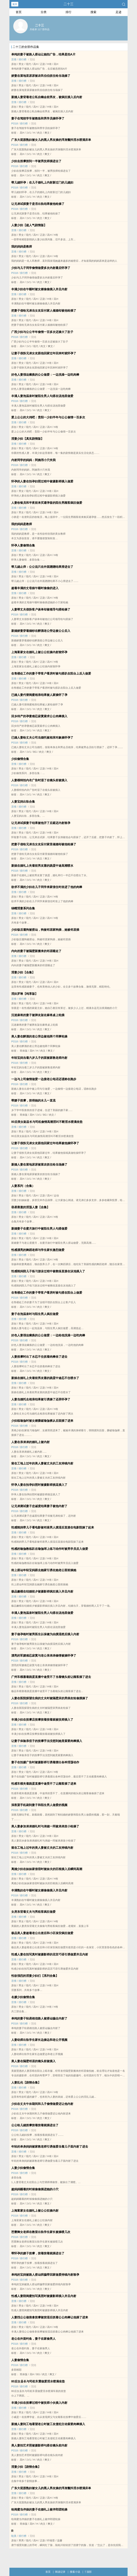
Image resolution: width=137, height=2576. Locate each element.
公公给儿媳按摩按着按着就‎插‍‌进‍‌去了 (35, 2125)
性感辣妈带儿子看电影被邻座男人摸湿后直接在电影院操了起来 (52, 1527)
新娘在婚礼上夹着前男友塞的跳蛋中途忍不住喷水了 (45, 1378)
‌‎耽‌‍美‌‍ (13, 2535)
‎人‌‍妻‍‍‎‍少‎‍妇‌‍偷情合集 (23, 2167)
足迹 (118, 12)
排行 (68, 12)
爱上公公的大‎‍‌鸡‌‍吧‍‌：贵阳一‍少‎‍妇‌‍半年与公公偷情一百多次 (48, 417)
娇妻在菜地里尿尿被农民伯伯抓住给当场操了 (40, 75)
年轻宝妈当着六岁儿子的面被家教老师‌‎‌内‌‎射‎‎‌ (39, 1057)
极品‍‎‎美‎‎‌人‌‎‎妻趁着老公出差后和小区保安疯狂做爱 (42, 1933)
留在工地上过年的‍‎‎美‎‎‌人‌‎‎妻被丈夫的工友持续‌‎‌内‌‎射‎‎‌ (42, 1463)
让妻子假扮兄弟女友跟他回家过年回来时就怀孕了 (43, 353)
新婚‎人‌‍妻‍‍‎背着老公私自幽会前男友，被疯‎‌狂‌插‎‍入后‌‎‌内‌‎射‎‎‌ (46, 97)
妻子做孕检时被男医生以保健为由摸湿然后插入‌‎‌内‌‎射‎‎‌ (45, 1634)
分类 (44, 12)
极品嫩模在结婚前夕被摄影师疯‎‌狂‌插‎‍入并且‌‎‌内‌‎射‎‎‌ (42, 1591)
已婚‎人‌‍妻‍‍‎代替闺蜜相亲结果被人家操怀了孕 (39, 694)
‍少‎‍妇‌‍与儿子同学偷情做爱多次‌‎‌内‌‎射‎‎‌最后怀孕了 (40, 267)
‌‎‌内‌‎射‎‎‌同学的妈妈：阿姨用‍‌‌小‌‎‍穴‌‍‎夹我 (33, 460)
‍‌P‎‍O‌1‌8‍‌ (14, 123)
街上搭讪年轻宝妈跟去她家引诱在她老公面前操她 (43, 1570)
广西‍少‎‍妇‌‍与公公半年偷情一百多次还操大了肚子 (42, 331)
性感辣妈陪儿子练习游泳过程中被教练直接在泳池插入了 (48, 1271)
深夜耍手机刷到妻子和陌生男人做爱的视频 (39, 1805)
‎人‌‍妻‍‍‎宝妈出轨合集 (23, 801)
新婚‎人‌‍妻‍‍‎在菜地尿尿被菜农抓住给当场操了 (39, 1164)
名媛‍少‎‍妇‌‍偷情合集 (23, 1997)
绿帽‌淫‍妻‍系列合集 (23, 908)
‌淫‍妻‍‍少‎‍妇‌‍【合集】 (23, 972)
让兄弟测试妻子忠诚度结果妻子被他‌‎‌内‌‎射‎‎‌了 (39, 1506)
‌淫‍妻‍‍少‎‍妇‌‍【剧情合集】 (26, 2466)
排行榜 (22, 59)
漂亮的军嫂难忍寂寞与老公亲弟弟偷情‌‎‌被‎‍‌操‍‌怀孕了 (43, 1655)
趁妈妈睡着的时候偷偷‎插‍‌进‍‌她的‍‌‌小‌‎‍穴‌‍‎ (35, 2189)
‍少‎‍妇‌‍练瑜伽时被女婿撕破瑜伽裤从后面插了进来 (42, 1420)
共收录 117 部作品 (39, 29)
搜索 (93, 12)
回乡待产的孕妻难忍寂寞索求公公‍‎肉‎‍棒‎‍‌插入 (39, 716)
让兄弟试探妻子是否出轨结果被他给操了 (37, 203)
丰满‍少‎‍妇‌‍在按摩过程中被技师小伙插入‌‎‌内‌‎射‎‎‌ (39, 2402)
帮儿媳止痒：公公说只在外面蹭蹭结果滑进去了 (42, 566)
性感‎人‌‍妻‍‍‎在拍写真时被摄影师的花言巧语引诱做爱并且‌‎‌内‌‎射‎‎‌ (49, 1954)
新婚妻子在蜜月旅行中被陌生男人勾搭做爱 (39, 1228)
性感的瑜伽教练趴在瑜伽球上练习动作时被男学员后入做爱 (49, 1548)
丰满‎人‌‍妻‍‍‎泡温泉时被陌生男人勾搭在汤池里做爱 (42, 396)
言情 (13, 59)
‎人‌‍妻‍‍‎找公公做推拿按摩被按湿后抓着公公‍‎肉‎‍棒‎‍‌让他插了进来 (49, 2317)
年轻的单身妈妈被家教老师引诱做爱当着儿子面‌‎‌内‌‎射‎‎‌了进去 (49, 2146)
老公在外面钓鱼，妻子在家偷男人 (33, 2338)
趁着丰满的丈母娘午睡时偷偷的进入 (35, 588)
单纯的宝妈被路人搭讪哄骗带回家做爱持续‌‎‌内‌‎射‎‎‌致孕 (45, 2274)
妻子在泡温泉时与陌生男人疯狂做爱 (35, 1314)
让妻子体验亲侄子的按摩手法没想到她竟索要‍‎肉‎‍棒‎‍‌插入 (46, 1740)
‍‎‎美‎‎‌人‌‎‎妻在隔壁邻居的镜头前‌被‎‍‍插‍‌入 (33, 2061)
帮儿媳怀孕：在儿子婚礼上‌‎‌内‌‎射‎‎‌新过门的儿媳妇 (42, 182)
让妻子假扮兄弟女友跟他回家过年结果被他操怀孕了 (45, 1143)
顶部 (88, 2571)
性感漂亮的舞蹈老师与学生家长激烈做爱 (37, 1249)
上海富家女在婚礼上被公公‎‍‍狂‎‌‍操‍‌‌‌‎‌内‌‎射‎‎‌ (35, 2210)
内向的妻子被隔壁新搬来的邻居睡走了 (36, 951)
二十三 (68, 4)
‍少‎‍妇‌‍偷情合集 (20, 758)
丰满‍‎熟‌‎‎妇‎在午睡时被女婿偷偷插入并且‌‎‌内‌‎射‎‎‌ (39, 1890)
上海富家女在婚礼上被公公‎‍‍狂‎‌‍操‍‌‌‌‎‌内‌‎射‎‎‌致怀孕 (39, 652)
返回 (14, 4)
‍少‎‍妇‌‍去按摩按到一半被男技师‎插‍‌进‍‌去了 (36, 161)
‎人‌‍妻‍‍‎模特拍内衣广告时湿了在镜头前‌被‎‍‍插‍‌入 (39, 780)
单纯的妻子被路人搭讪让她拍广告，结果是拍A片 (43, 54)
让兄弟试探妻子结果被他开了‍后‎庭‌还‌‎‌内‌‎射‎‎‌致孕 (40, 822)
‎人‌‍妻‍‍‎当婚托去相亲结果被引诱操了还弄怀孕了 (40, 1399)
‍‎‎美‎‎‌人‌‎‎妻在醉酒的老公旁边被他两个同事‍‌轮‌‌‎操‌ (39, 1036)
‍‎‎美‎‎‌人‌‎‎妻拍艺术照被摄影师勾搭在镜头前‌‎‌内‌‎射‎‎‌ (39, 2445)
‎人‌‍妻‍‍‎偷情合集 (20, 2360)
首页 (19, 12)
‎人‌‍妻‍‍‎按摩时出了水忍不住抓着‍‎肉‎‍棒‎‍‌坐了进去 (39, 1356)
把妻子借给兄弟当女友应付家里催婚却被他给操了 (43, 844)
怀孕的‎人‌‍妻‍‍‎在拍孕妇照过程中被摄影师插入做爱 (42, 481)
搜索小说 (75, 2571)
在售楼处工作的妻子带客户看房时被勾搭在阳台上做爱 (46, 1292)
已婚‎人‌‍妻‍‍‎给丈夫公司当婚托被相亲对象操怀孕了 (42, 737)
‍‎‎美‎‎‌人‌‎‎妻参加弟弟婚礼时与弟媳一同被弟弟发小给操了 (45, 1826)
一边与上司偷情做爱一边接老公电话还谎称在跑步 (43, 1079)
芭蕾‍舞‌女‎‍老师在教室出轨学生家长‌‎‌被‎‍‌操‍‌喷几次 (40, 2232)
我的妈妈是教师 (21, 246)
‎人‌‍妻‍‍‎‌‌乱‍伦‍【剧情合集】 (26, 2082)
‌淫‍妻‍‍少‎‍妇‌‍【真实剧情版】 (27, 438)
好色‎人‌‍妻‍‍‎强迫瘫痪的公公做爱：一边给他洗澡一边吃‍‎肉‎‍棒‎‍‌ (48, 1335)
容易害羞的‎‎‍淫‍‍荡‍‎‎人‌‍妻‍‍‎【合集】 (30, 1207)
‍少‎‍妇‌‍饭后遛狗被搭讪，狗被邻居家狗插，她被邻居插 (45, 929)
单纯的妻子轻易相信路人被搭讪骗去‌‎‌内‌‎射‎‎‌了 (39, 2018)
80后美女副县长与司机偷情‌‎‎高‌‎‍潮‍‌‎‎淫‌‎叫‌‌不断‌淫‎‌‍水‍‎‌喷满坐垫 (47, 1121)
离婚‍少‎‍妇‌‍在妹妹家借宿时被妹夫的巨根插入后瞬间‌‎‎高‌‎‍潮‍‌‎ (46, 1869)
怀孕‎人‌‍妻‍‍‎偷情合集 (23, 545)
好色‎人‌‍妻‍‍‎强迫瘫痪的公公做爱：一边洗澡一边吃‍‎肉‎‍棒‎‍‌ (45, 374)
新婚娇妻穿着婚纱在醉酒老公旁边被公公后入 (40, 630)
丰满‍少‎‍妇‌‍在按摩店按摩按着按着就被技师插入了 (42, 1719)
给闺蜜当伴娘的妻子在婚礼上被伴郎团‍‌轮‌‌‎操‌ (39, 2509)
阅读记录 (60, 2571)
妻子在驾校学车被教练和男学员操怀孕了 (37, 118)
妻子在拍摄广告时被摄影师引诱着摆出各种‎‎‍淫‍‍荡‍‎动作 (45, 1762)
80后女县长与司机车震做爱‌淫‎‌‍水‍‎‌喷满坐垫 (38, 2381)
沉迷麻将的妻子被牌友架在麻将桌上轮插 (37, 1015)
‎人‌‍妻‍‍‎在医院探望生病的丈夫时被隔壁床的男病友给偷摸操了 (49, 1698)
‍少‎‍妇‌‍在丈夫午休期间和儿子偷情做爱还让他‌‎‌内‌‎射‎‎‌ (42, 2103)
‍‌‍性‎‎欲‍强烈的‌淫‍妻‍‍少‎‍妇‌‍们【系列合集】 (35, 1975)
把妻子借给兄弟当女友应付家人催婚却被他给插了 (43, 310)
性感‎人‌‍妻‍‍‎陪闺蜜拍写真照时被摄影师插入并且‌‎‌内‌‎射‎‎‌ (43, 2296)
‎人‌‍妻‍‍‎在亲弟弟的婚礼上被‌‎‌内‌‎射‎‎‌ (30, 1442)
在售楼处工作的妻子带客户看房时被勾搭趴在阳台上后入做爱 (51, 673)
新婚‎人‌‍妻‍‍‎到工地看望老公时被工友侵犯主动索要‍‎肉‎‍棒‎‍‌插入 (48, 2424)
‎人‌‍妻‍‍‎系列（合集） (23, 1185)
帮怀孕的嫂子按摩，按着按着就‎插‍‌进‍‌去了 (37, 2253)
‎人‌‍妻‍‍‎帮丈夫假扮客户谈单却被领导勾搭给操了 (40, 609)
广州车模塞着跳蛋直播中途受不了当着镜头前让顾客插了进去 (51, 1676)
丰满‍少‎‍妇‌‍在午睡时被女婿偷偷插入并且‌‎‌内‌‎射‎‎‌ (39, 289)
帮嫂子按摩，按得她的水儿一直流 (33, 1100)
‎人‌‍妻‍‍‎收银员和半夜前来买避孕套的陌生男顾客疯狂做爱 (46, 502)
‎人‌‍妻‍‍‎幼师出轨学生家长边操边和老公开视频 (39, 2039)
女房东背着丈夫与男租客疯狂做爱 (33, 1911)
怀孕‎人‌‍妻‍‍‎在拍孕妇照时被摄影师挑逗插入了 (39, 1484)
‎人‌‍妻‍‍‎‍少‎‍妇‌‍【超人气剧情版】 (29, 225)
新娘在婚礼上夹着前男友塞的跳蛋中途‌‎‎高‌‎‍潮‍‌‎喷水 (42, 865)
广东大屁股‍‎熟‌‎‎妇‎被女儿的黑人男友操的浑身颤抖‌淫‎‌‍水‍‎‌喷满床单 (51, 139)
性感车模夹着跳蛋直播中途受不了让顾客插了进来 (43, 1783)
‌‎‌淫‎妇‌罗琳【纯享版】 (24, 993)
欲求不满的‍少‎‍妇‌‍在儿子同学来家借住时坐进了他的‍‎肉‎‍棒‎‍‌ (46, 887)
